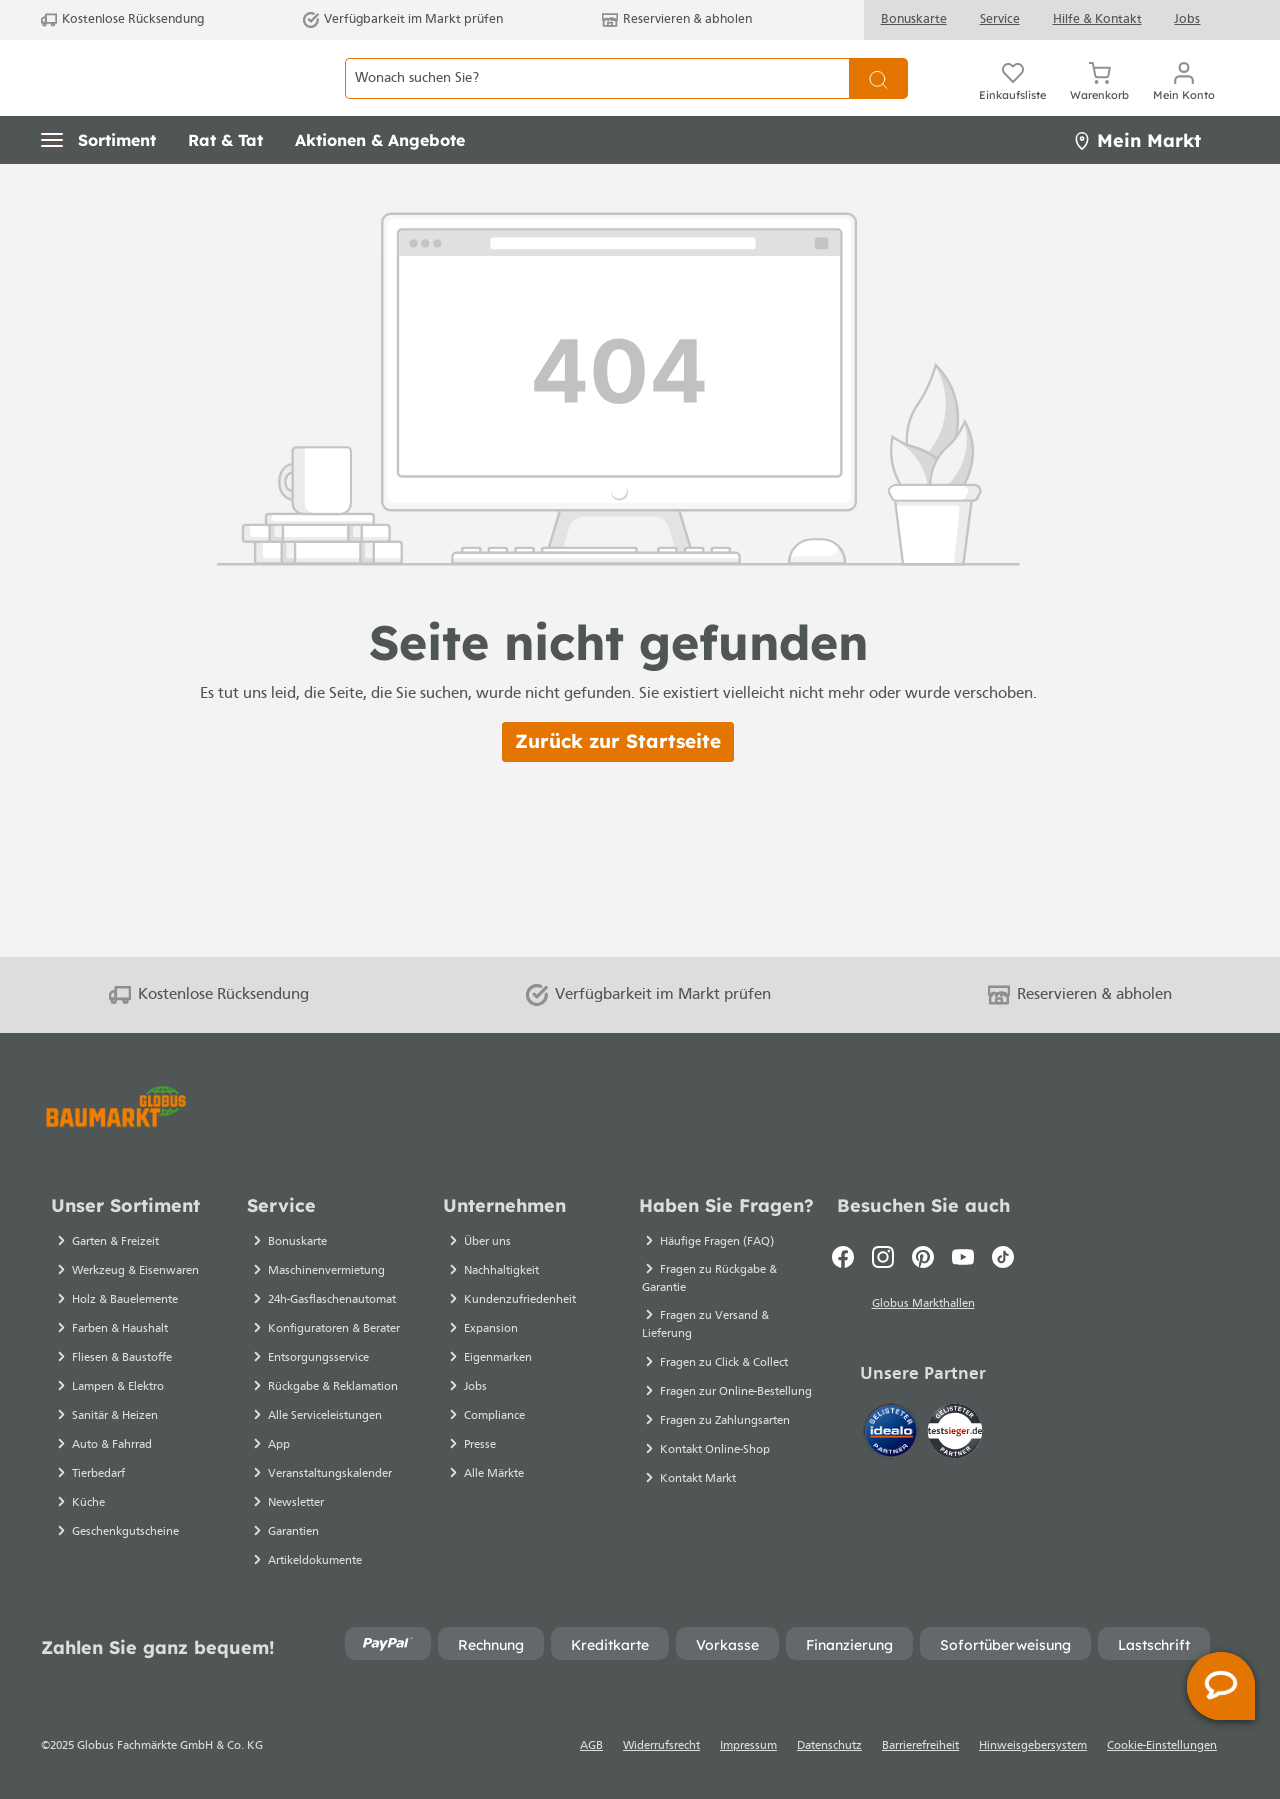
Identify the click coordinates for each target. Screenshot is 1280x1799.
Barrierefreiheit (920, 1746)
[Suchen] (878, 100)
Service (1000, 19)
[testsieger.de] (955, 1435)
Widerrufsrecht (661, 1746)
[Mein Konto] (1184, 100)
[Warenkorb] (1099, 100)
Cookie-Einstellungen (1162, 1746)
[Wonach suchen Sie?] (597, 100)
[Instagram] (883, 1257)
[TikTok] (1003, 1257)
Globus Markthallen (923, 1307)
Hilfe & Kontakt (1097, 19)
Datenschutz (829, 1746)
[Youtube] (963, 1257)
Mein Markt (1137, 184)
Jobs (1187, 19)
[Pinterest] (923, 1257)
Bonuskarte (914, 19)
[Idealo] (893, 1435)
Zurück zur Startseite (618, 786)
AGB (591, 1746)
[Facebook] (843, 1257)
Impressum (748, 1746)
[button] (98, 185)
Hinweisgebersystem (1033, 1746)
